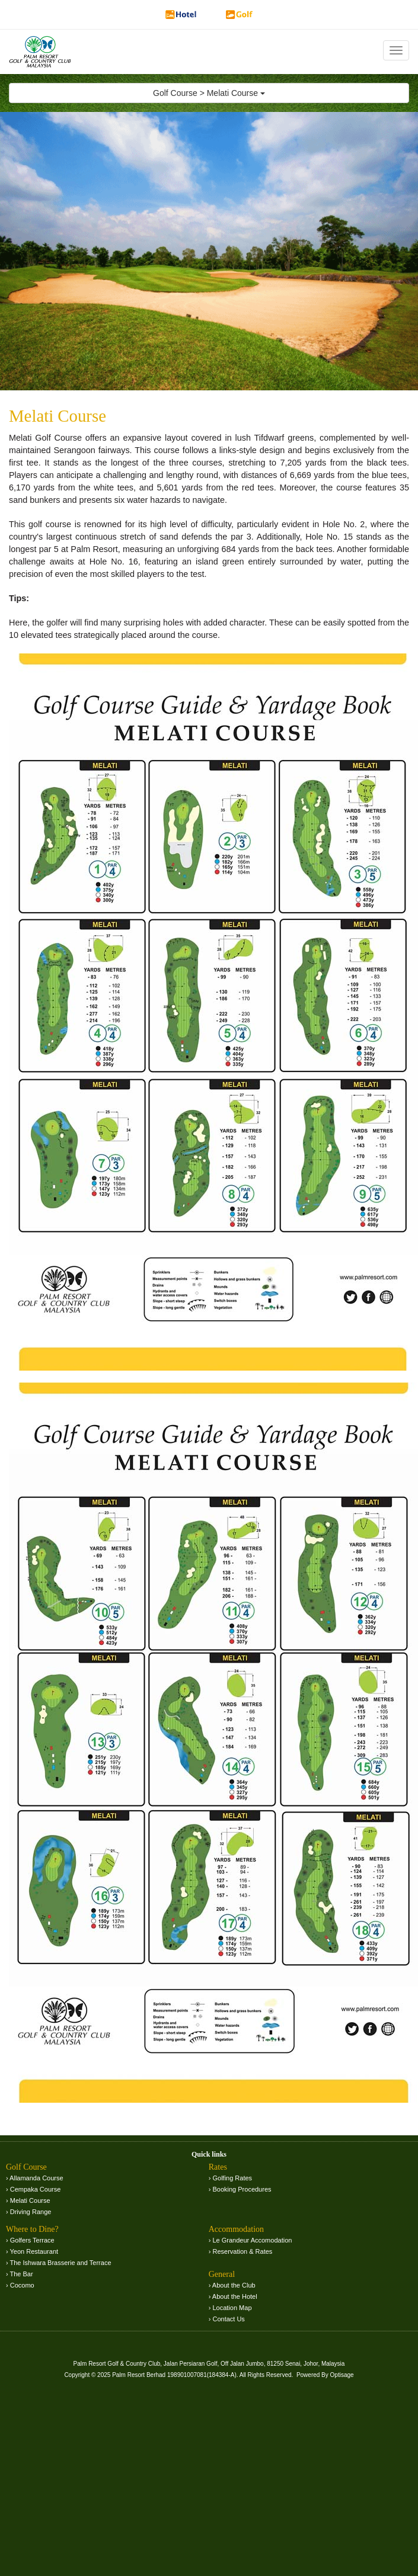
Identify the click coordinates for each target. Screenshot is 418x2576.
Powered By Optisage (325, 2375)
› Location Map (230, 2307)
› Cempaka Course (33, 2189)
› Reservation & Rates (241, 2251)
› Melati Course (28, 2200)
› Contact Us (227, 2318)
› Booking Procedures (240, 2189)
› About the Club (232, 2285)
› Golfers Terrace (30, 2240)
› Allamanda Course (34, 2178)
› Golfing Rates (230, 2178)
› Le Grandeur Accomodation (250, 2240)
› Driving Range (28, 2211)
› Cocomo (20, 2285)
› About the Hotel (233, 2296)
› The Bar (19, 2273)
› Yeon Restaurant (32, 2251)
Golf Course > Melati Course (209, 93)
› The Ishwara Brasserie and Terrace (58, 2262)
